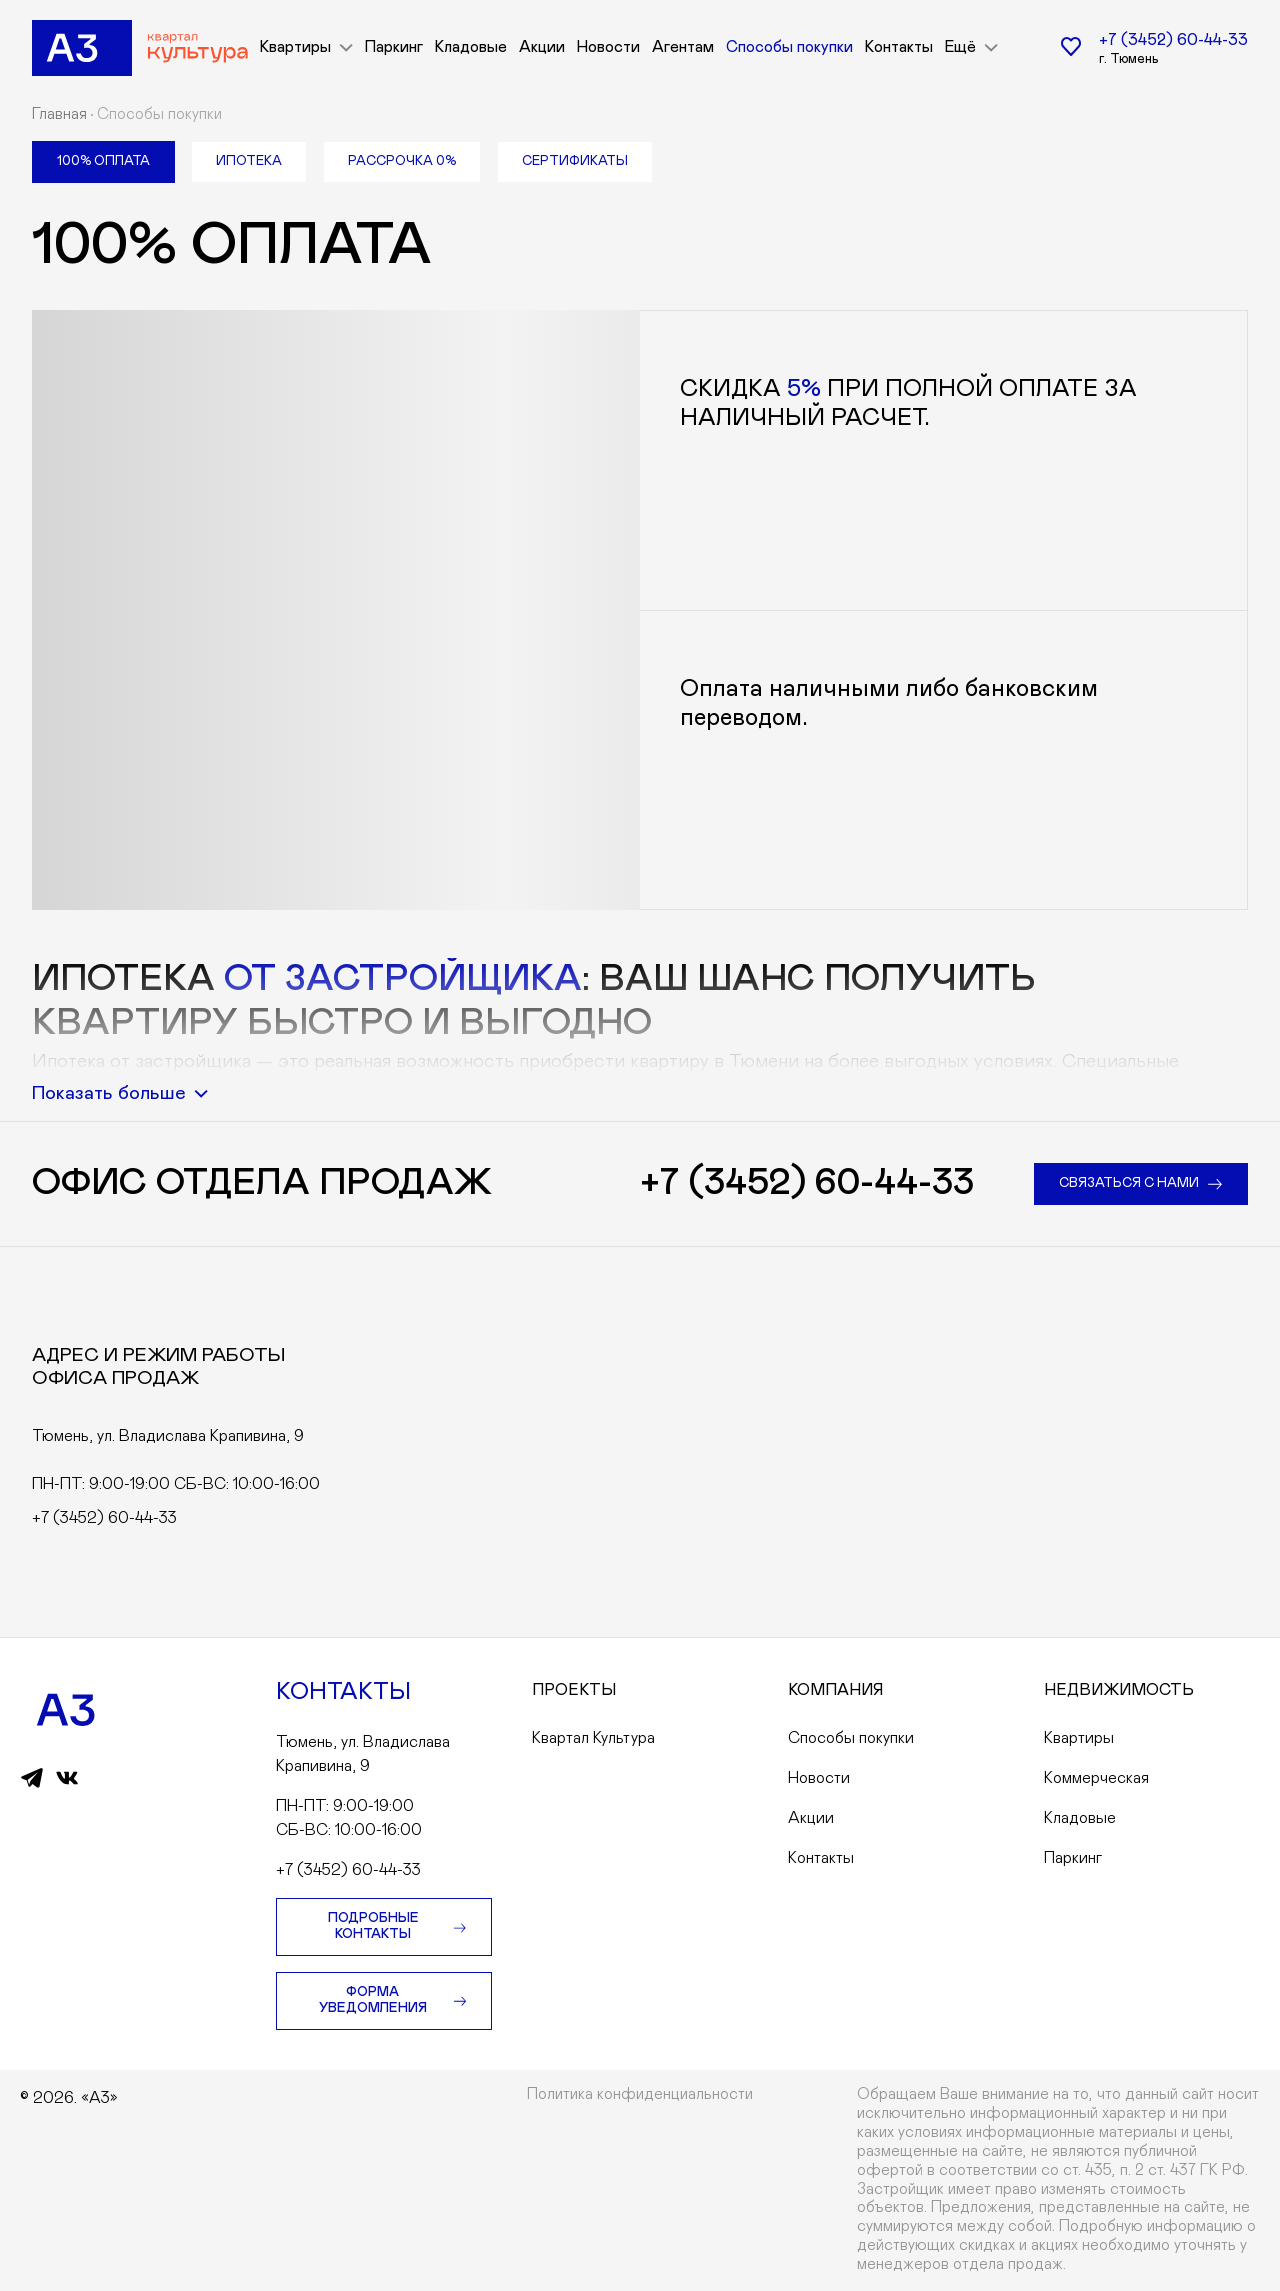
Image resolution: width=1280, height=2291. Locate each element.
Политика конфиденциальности (640, 2094)
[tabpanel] (640, 562)
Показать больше (120, 1093)
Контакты (899, 47)
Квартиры (1079, 1738)
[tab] (103, 162)
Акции (542, 47)
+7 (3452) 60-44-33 (1173, 40)
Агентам (683, 47)
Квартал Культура (593, 1738)
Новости (608, 47)
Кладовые (471, 47)
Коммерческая (1096, 1778)
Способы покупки (789, 47)
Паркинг (394, 47)
